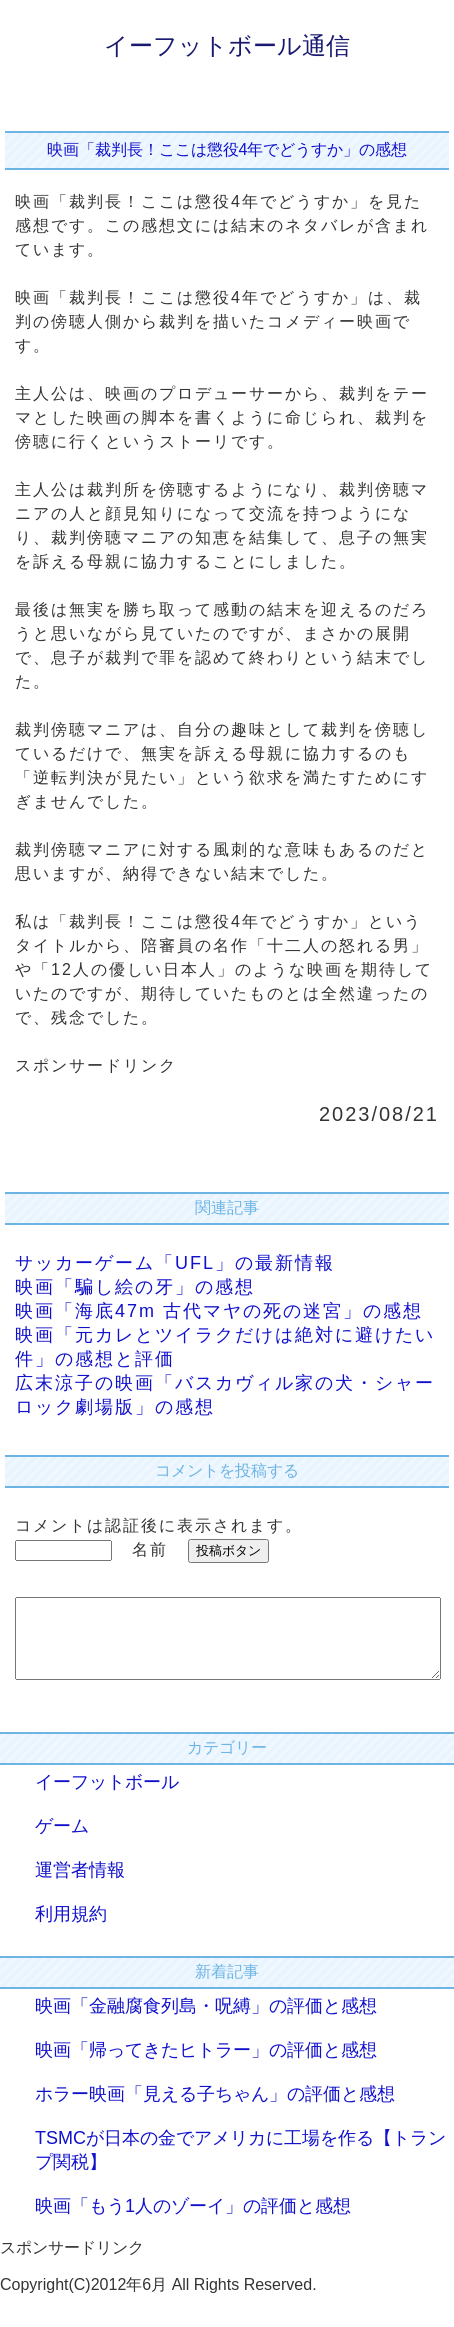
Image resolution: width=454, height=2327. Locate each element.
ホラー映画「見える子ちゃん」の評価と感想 (215, 2109)
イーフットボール (107, 1797)
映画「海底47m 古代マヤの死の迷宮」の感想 (219, 1311)
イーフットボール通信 (227, 45)
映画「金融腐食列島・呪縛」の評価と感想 (206, 2021)
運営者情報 (80, 1885)
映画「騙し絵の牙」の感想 (135, 1287)
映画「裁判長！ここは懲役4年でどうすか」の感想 (227, 149)
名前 (150, 1549)
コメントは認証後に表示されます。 (159, 1525)
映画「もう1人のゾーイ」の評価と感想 (193, 2221)
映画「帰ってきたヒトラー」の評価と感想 (206, 2065)
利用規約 (71, 1929)
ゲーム (62, 1841)
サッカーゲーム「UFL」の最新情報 (175, 1263)
